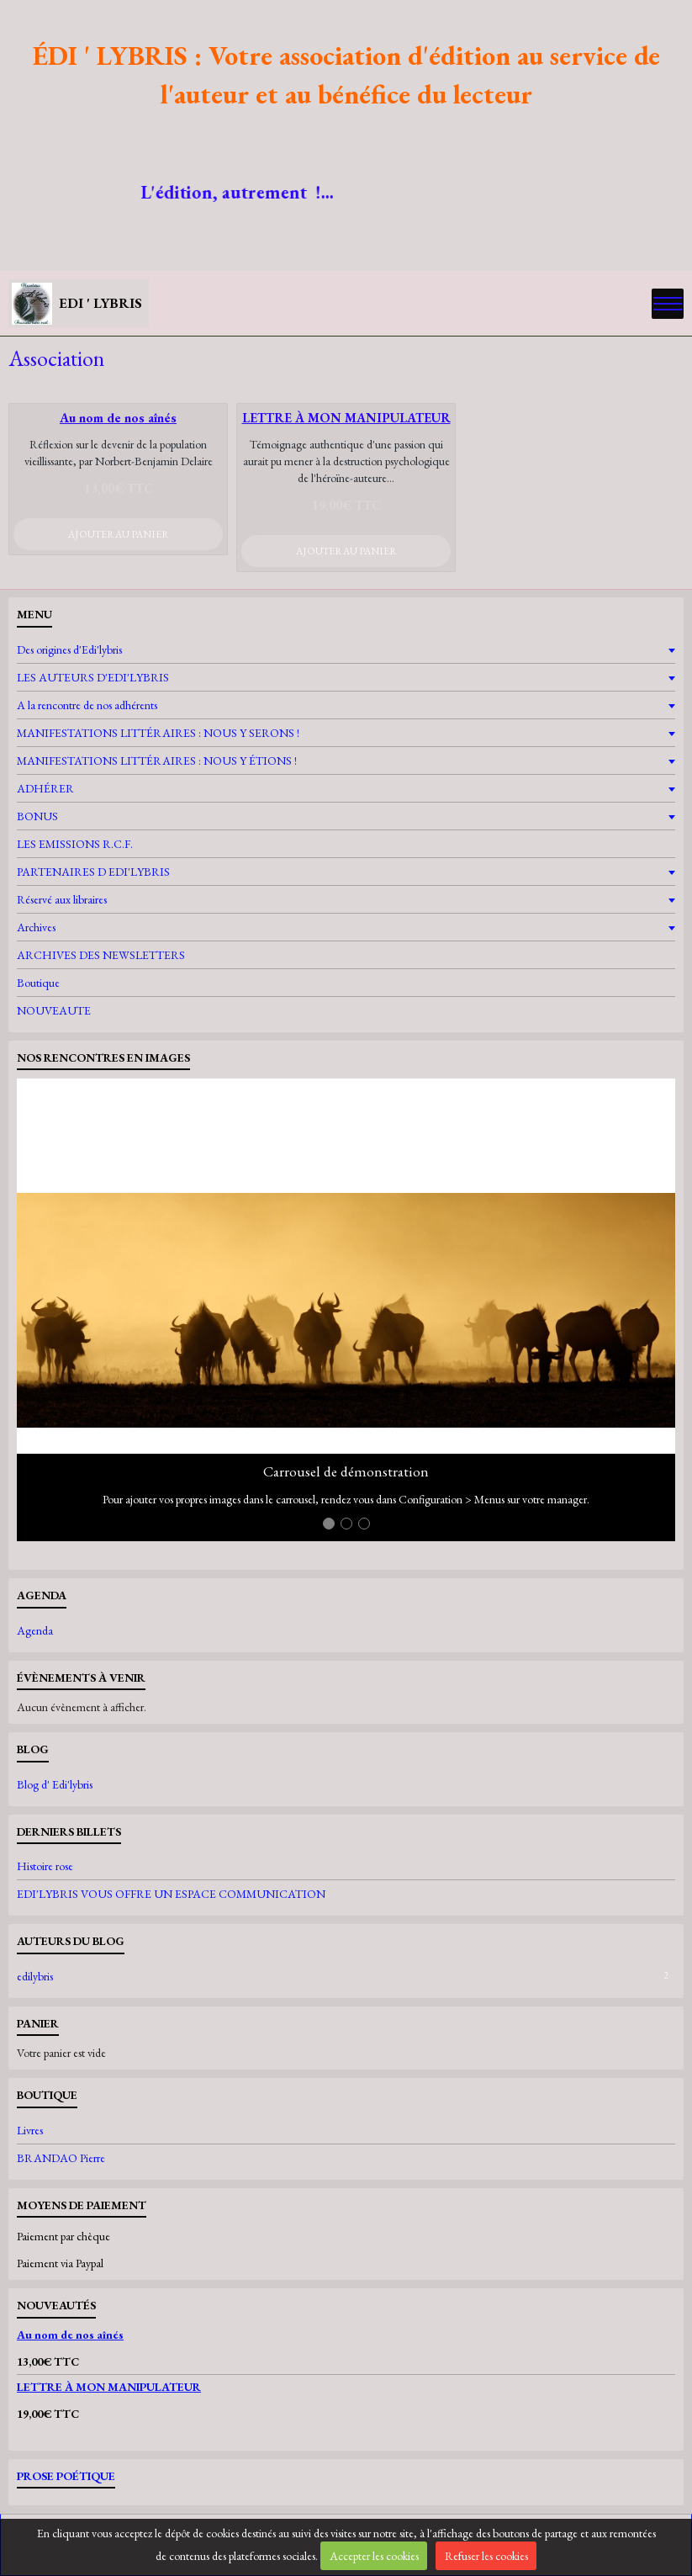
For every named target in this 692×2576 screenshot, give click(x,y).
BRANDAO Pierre (61, 2157)
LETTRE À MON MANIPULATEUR (346, 418)
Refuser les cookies (486, 2555)
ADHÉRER (45, 788)
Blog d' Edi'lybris (54, 1784)
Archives (36, 927)
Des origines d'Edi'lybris (69, 649)
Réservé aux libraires (62, 899)
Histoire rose (45, 1866)
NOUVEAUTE (54, 1010)
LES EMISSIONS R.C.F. (75, 843)
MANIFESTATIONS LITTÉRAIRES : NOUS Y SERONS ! (158, 732)
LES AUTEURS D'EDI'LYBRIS (93, 677)
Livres (30, 2130)
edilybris (346, 1976)
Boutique (38, 982)
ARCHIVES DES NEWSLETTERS (101, 954)
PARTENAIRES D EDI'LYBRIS (93, 871)
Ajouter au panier (118, 534)
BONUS (37, 816)
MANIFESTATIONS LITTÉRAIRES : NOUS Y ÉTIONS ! (157, 760)
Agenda (35, 1630)
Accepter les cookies (374, 2555)
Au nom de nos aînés (118, 418)
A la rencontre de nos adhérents (87, 705)
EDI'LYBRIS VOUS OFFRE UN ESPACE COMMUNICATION (171, 1893)
